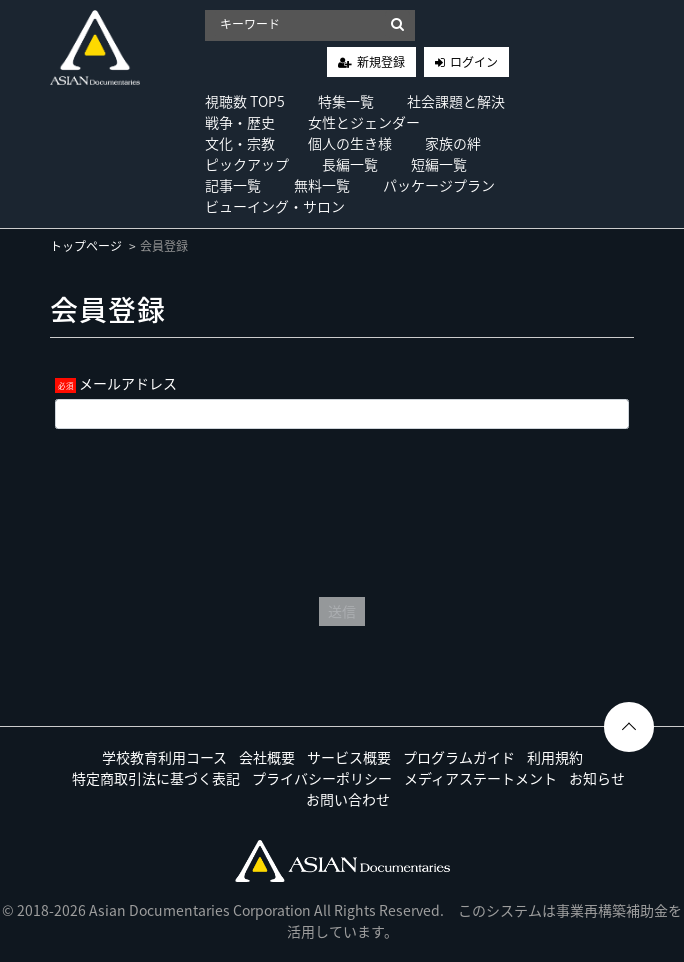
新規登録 (381, 62)
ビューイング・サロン (275, 206)
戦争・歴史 (240, 122)
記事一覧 (233, 185)
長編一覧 (350, 164)
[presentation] (342, 508)
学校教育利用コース (164, 757)
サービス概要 (349, 757)
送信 (342, 611)
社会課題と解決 (456, 101)
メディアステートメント (480, 778)
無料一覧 (322, 185)
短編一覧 (439, 164)
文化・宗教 (240, 143)
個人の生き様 (350, 143)
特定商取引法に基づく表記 (156, 778)
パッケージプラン (439, 185)
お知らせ (597, 778)
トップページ (86, 246)
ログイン (474, 62)
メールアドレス (128, 383)
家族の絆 (453, 143)
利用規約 (555, 757)
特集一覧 (346, 101)
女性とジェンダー (364, 122)
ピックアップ (247, 164)
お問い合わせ (348, 799)
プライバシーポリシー (322, 778)
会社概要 (267, 757)
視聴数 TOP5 (245, 101)
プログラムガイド (459, 757)
